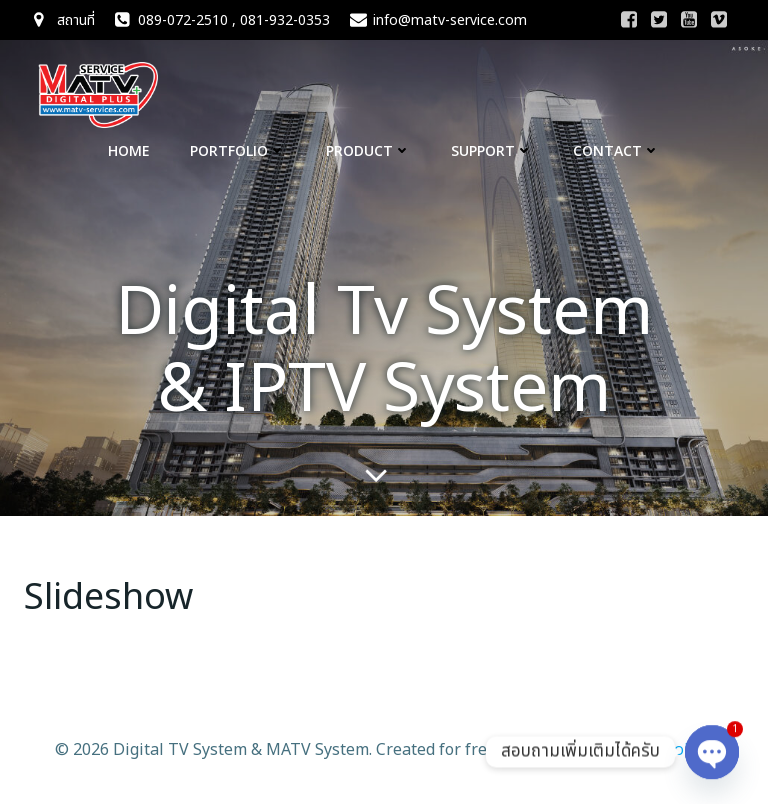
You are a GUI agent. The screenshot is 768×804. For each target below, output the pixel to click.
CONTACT (616, 150)
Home (129, 150)
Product (368, 150)
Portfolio (238, 150)
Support (492, 150)
